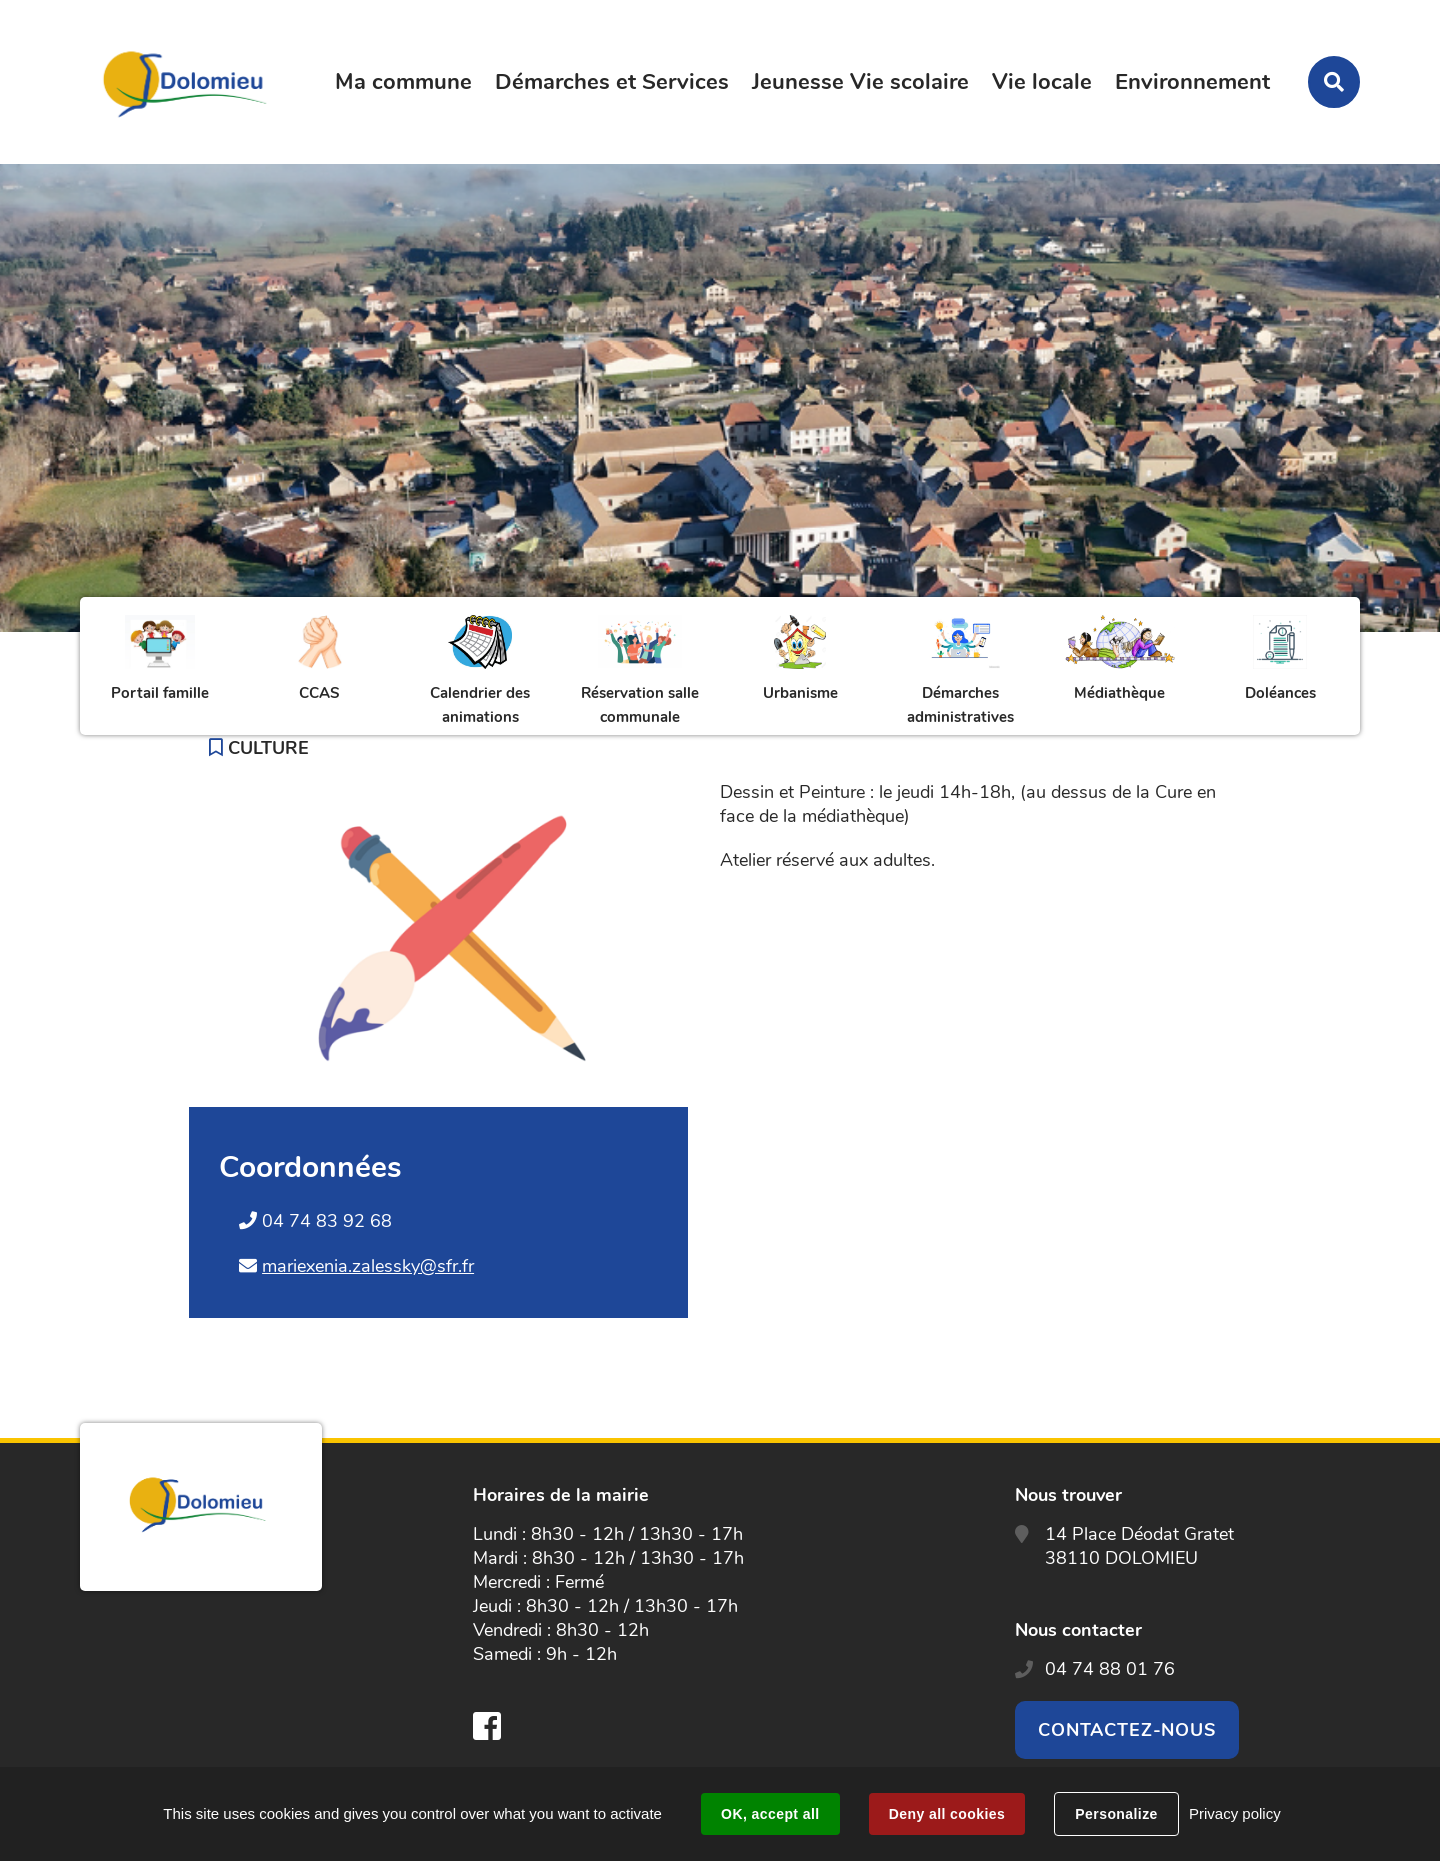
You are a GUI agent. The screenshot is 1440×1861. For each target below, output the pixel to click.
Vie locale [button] (1042, 82)
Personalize (1116, 1814)
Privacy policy (1235, 1813)
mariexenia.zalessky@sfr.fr (368, 1266)
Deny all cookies (947, 1814)
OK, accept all (770, 1814)
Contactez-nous (1127, 1730)
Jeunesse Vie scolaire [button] (860, 82)
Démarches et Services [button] (612, 82)
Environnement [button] (1192, 82)
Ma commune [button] (403, 82)
